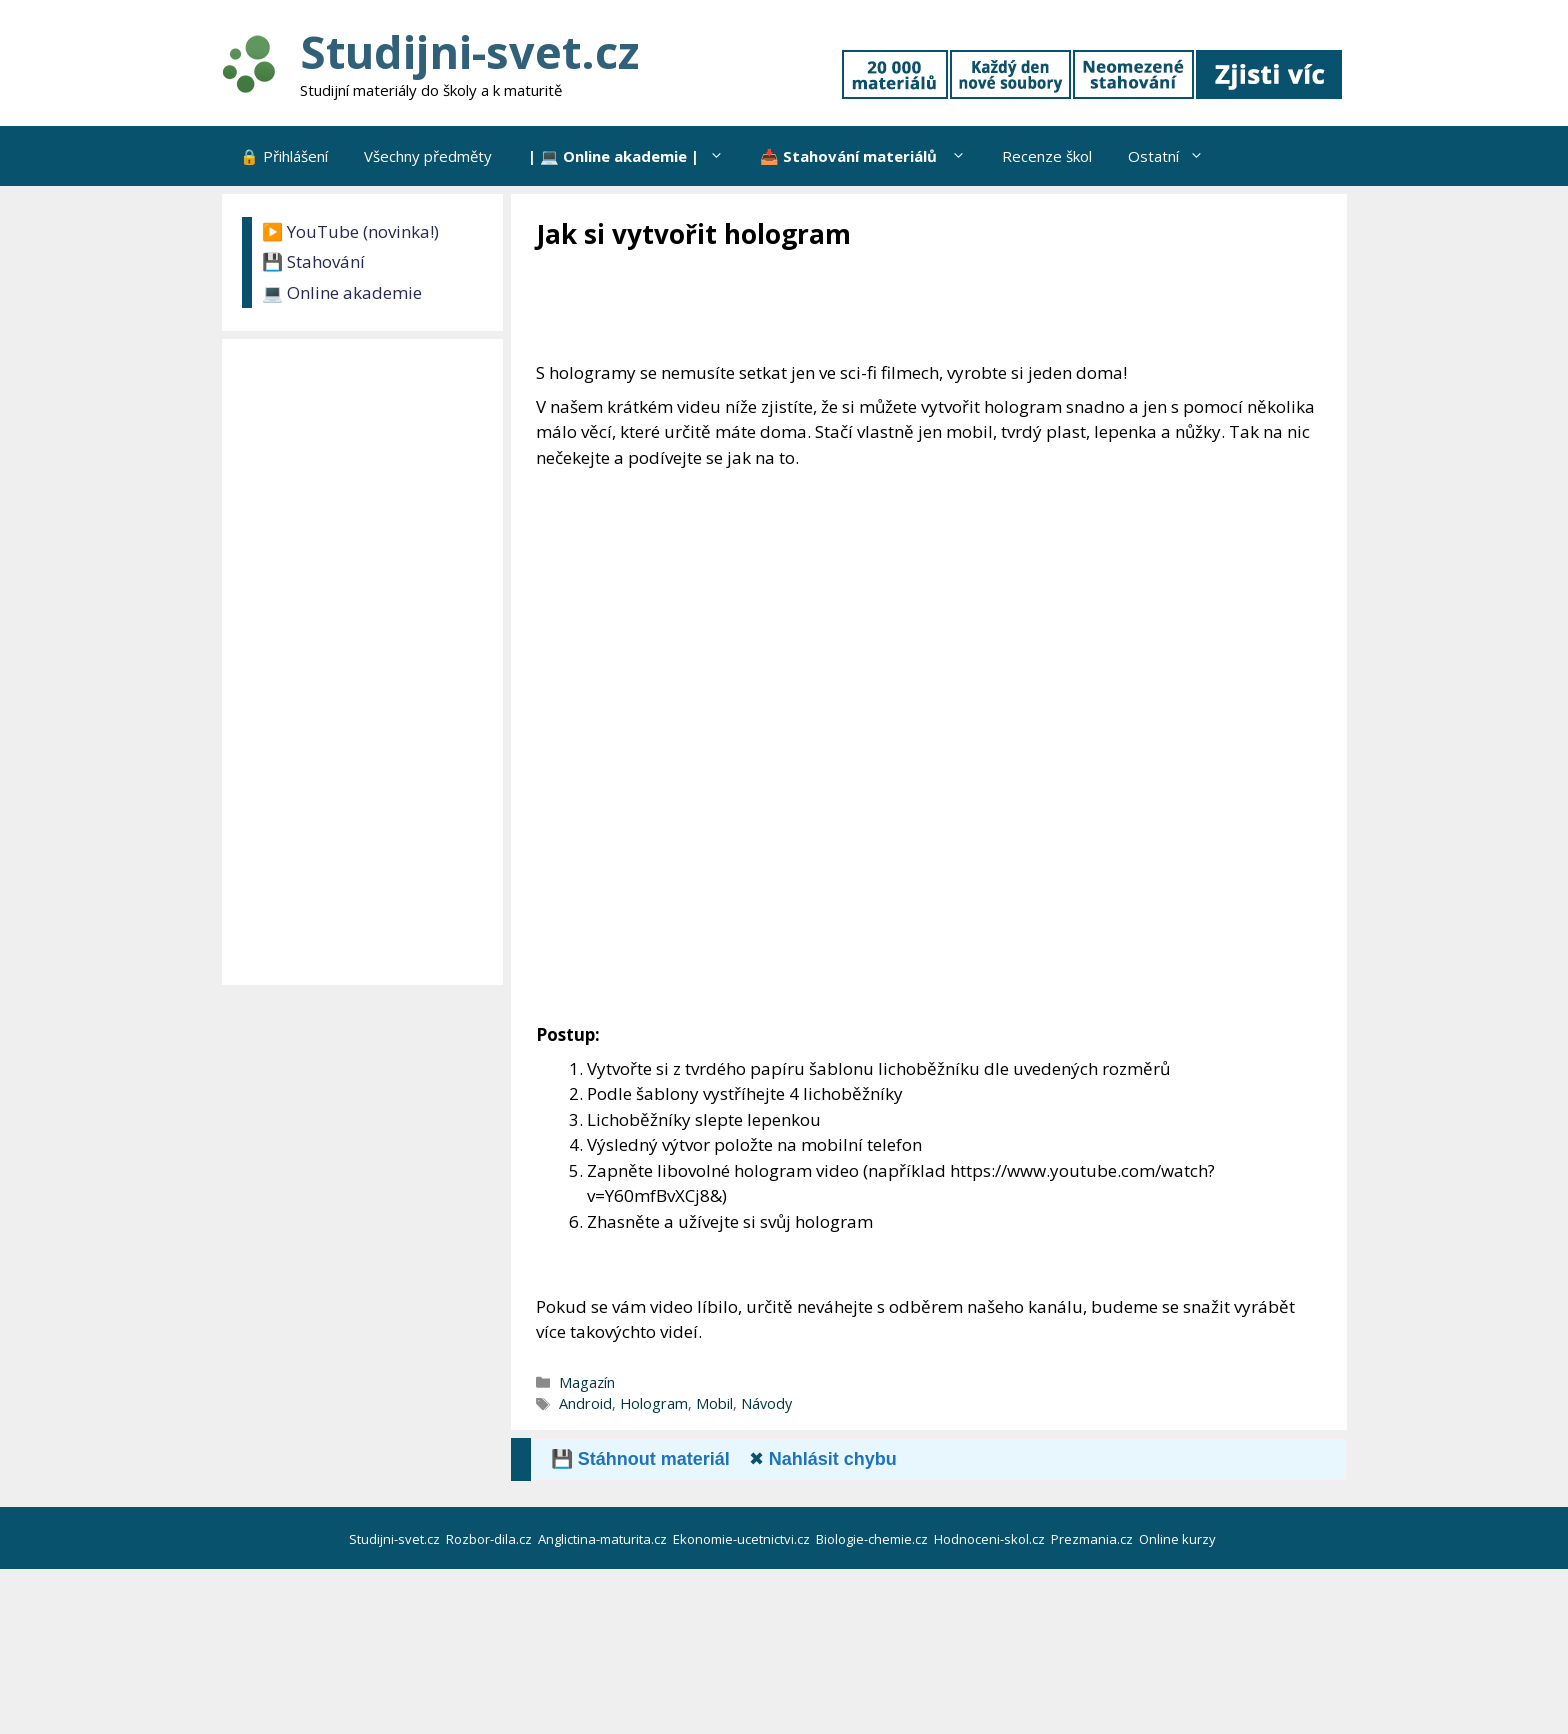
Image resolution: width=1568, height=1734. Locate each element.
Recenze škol (1047, 156)
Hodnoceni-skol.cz (991, 1539)
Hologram (654, 1403)
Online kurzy (1179, 1539)
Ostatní (1175, 156)
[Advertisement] (900, 307)
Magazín (587, 1382)
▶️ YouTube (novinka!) (350, 231)
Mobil (714, 1403)
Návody (766, 1403)
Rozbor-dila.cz (490, 1539)
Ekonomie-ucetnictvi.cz (743, 1539)
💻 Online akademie (342, 292)
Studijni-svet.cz (469, 51)
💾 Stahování (313, 261)
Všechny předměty (428, 156)
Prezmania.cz (1093, 1539)
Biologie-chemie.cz (873, 1539)
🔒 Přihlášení (284, 156)
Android (585, 1403)
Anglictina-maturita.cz (604, 1539)
